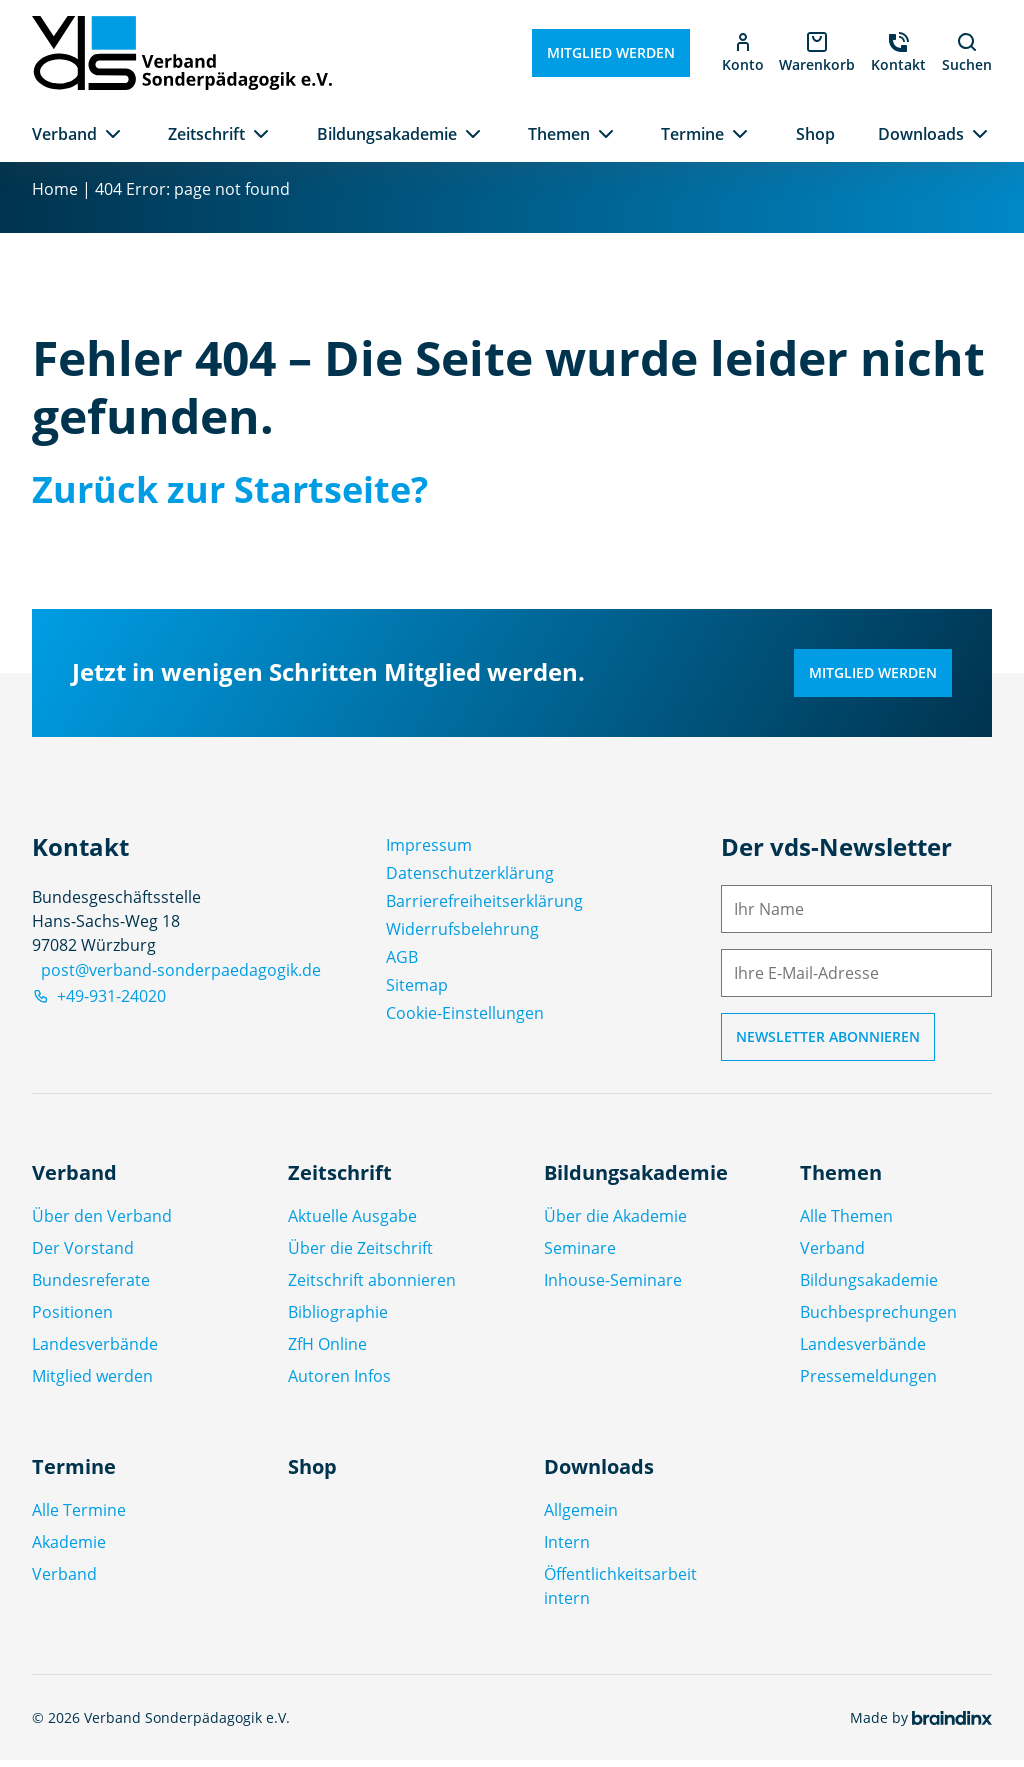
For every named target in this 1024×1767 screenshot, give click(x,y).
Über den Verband (102, 1223)
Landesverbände (95, 1351)
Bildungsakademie (387, 134)
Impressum (429, 851)
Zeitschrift (206, 134)
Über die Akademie (615, 1223)
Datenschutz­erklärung (470, 879)
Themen (559, 134)
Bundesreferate (91, 1287)
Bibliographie (338, 1319)
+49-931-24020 (99, 1003)
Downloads (921, 134)
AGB (402, 963)
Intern (567, 1549)
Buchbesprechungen (878, 1319)
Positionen (72, 1319)
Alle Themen (846, 1223)
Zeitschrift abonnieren (372, 1287)
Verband (64, 134)
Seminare (580, 1255)
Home (55, 196)
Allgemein (581, 1517)
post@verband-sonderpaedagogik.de (181, 977)
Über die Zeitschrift (360, 1255)
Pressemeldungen (868, 1383)
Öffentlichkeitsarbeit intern (620, 1593)
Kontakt (898, 64)
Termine (692, 134)
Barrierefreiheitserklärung (484, 907)
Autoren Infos (339, 1383)
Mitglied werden (610, 52)
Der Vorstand (83, 1255)
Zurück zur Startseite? (230, 496)
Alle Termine (79, 1517)
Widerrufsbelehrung (462, 935)
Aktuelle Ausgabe (352, 1223)
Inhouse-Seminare (613, 1287)
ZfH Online (327, 1351)
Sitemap (417, 991)
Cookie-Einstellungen (465, 1019)
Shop (815, 134)
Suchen (967, 52)
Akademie (69, 1549)
